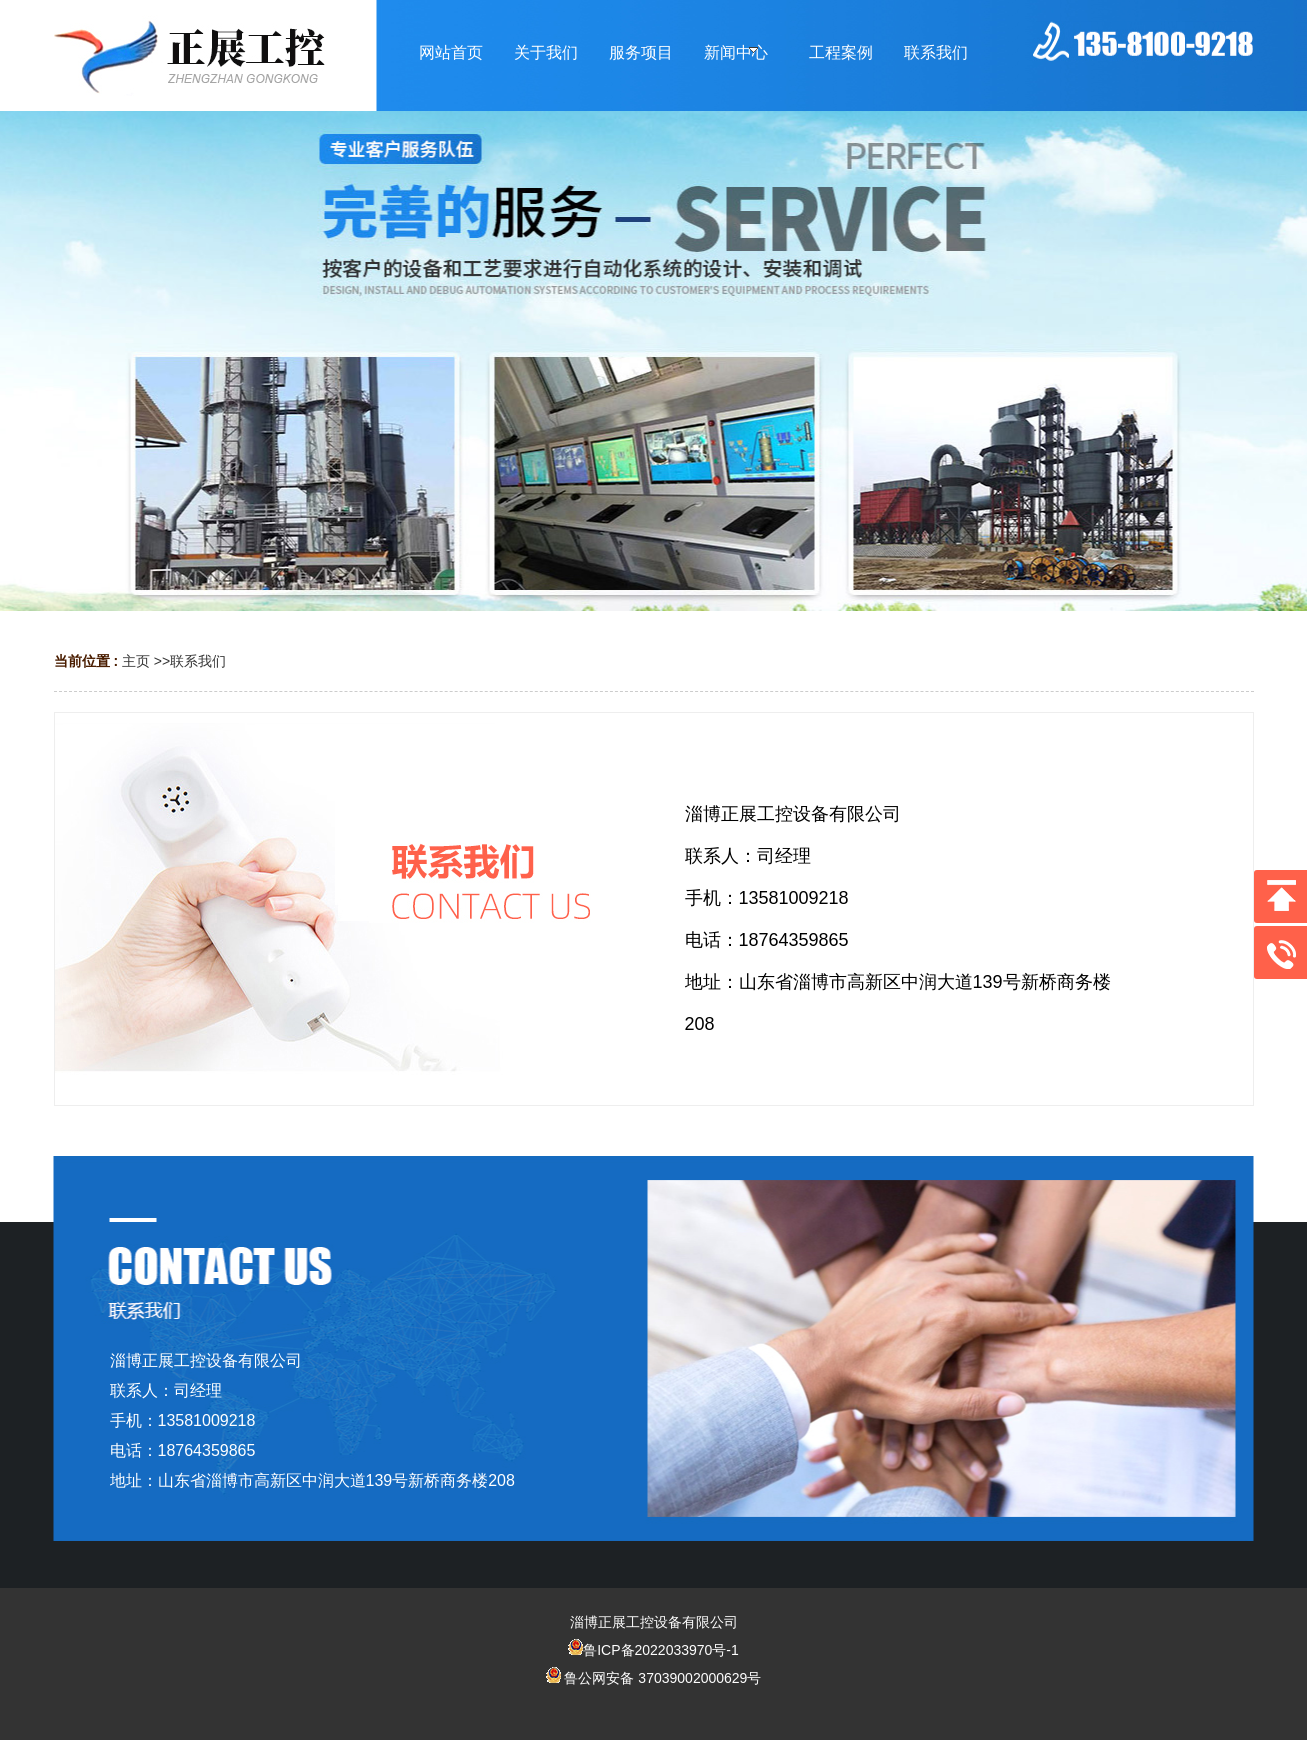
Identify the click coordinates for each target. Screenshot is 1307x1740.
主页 (136, 661)
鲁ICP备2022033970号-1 (653, 1650)
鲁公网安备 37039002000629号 (654, 1678)
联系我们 (198, 661)
